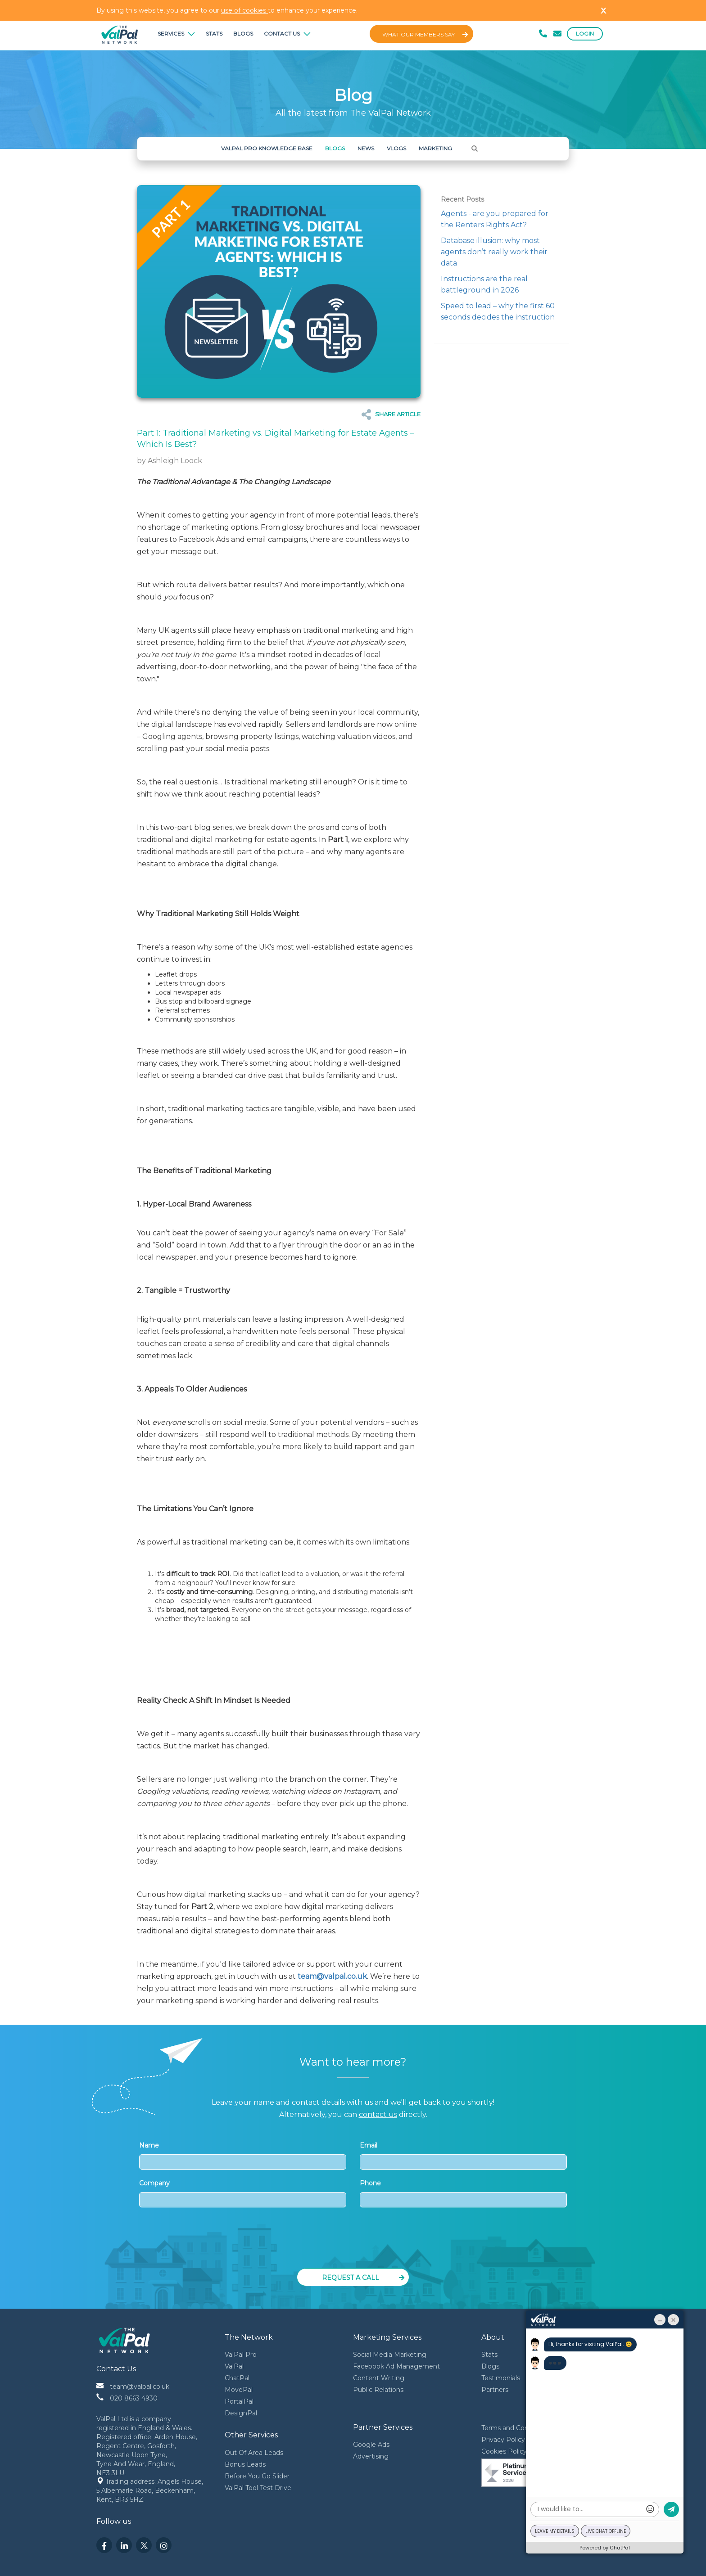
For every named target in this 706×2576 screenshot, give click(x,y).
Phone (463, 2193)
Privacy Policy (503, 2440)
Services (176, 33)
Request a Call (363, 2278)
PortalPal (239, 2401)
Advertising (371, 2456)
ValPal (234, 2366)
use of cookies (244, 10)
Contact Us (287, 33)
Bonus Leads (245, 2464)
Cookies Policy (504, 2451)
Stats (214, 33)
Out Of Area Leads (254, 2453)
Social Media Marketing (389, 2355)
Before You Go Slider (257, 2476)
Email (463, 2155)
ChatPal (237, 2378)
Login (585, 33)
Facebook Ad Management (396, 2366)
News (366, 148)
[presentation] (353, 2240)
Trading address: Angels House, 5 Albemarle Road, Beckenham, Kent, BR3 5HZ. (150, 2490)
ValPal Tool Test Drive (258, 2488)
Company (242, 2193)
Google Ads (371, 2445)
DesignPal (241, 2413)
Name (242, 2155)
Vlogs (396, 148)
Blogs (243, 33)
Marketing (435, 148)
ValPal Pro (241, 2355)
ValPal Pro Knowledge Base (266, 148)
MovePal (239, 2390)
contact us (378, 2114)
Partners (494, 2390)
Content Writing (378, 2378)
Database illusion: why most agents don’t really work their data (494, 251)
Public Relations (378, 2390)
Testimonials (500, 2378)
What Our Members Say (425, 34)
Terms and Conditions (515, 2428)
